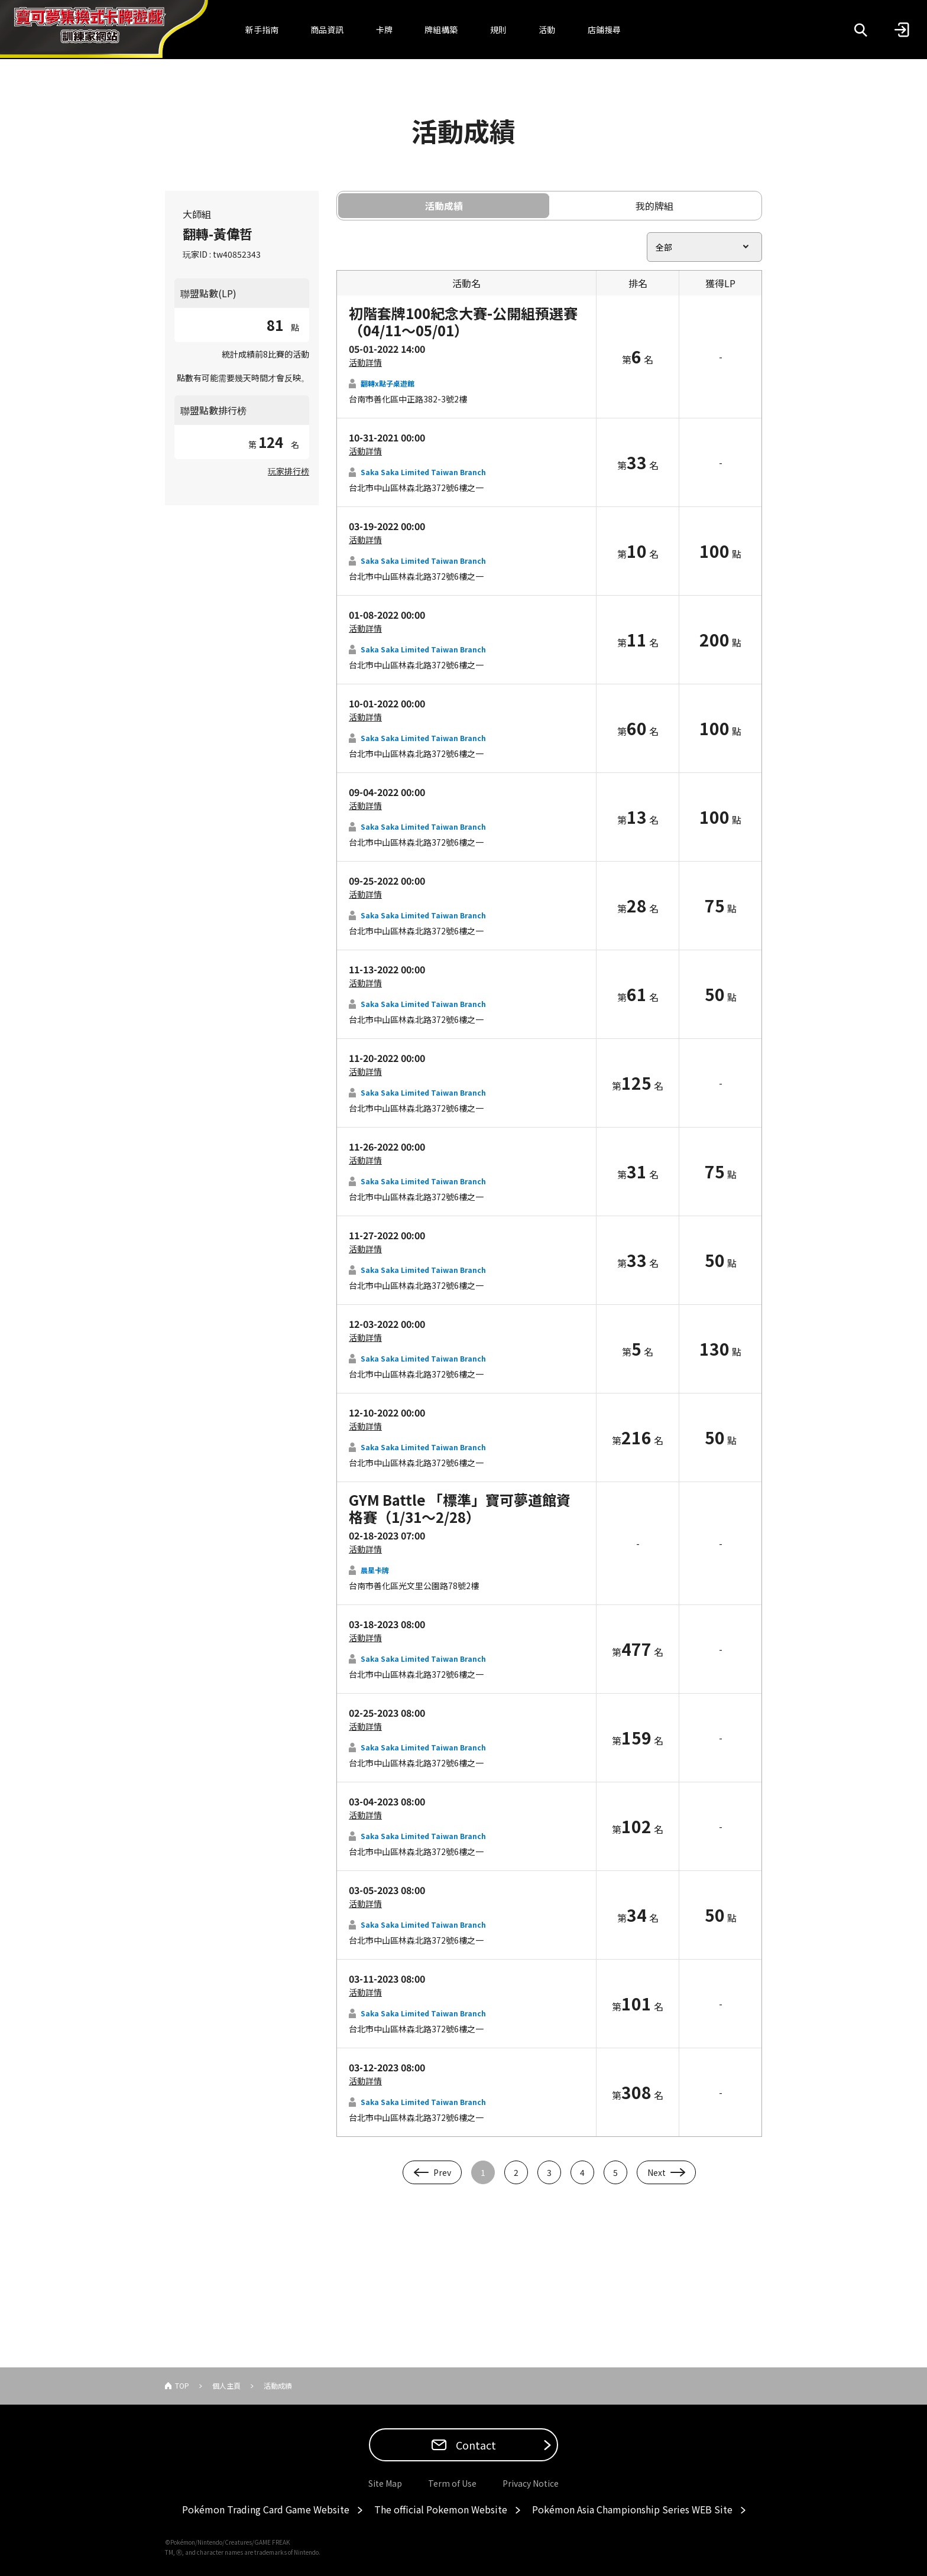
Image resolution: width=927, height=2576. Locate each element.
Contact (474, 2444)
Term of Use (452, 2483)
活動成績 (444, 206)
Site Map (385, 2483)
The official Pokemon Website (440, 2509)
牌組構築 (441, 29)
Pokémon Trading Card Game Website (265, 2509)
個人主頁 (226, 2385)
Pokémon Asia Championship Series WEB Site (632, 2509)
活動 (547, 29)
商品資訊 (326, 29)
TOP (182, 2385)
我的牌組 (654, 206)
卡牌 (384, 29)
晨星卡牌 (375, 1570)
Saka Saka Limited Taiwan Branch (423, 472)
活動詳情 (365, 362)
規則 (498, 29)
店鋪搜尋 (604, 29)
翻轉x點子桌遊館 (387, 383)
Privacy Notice (531, 2483)
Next (656, 2172)
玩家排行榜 (288, 471)
